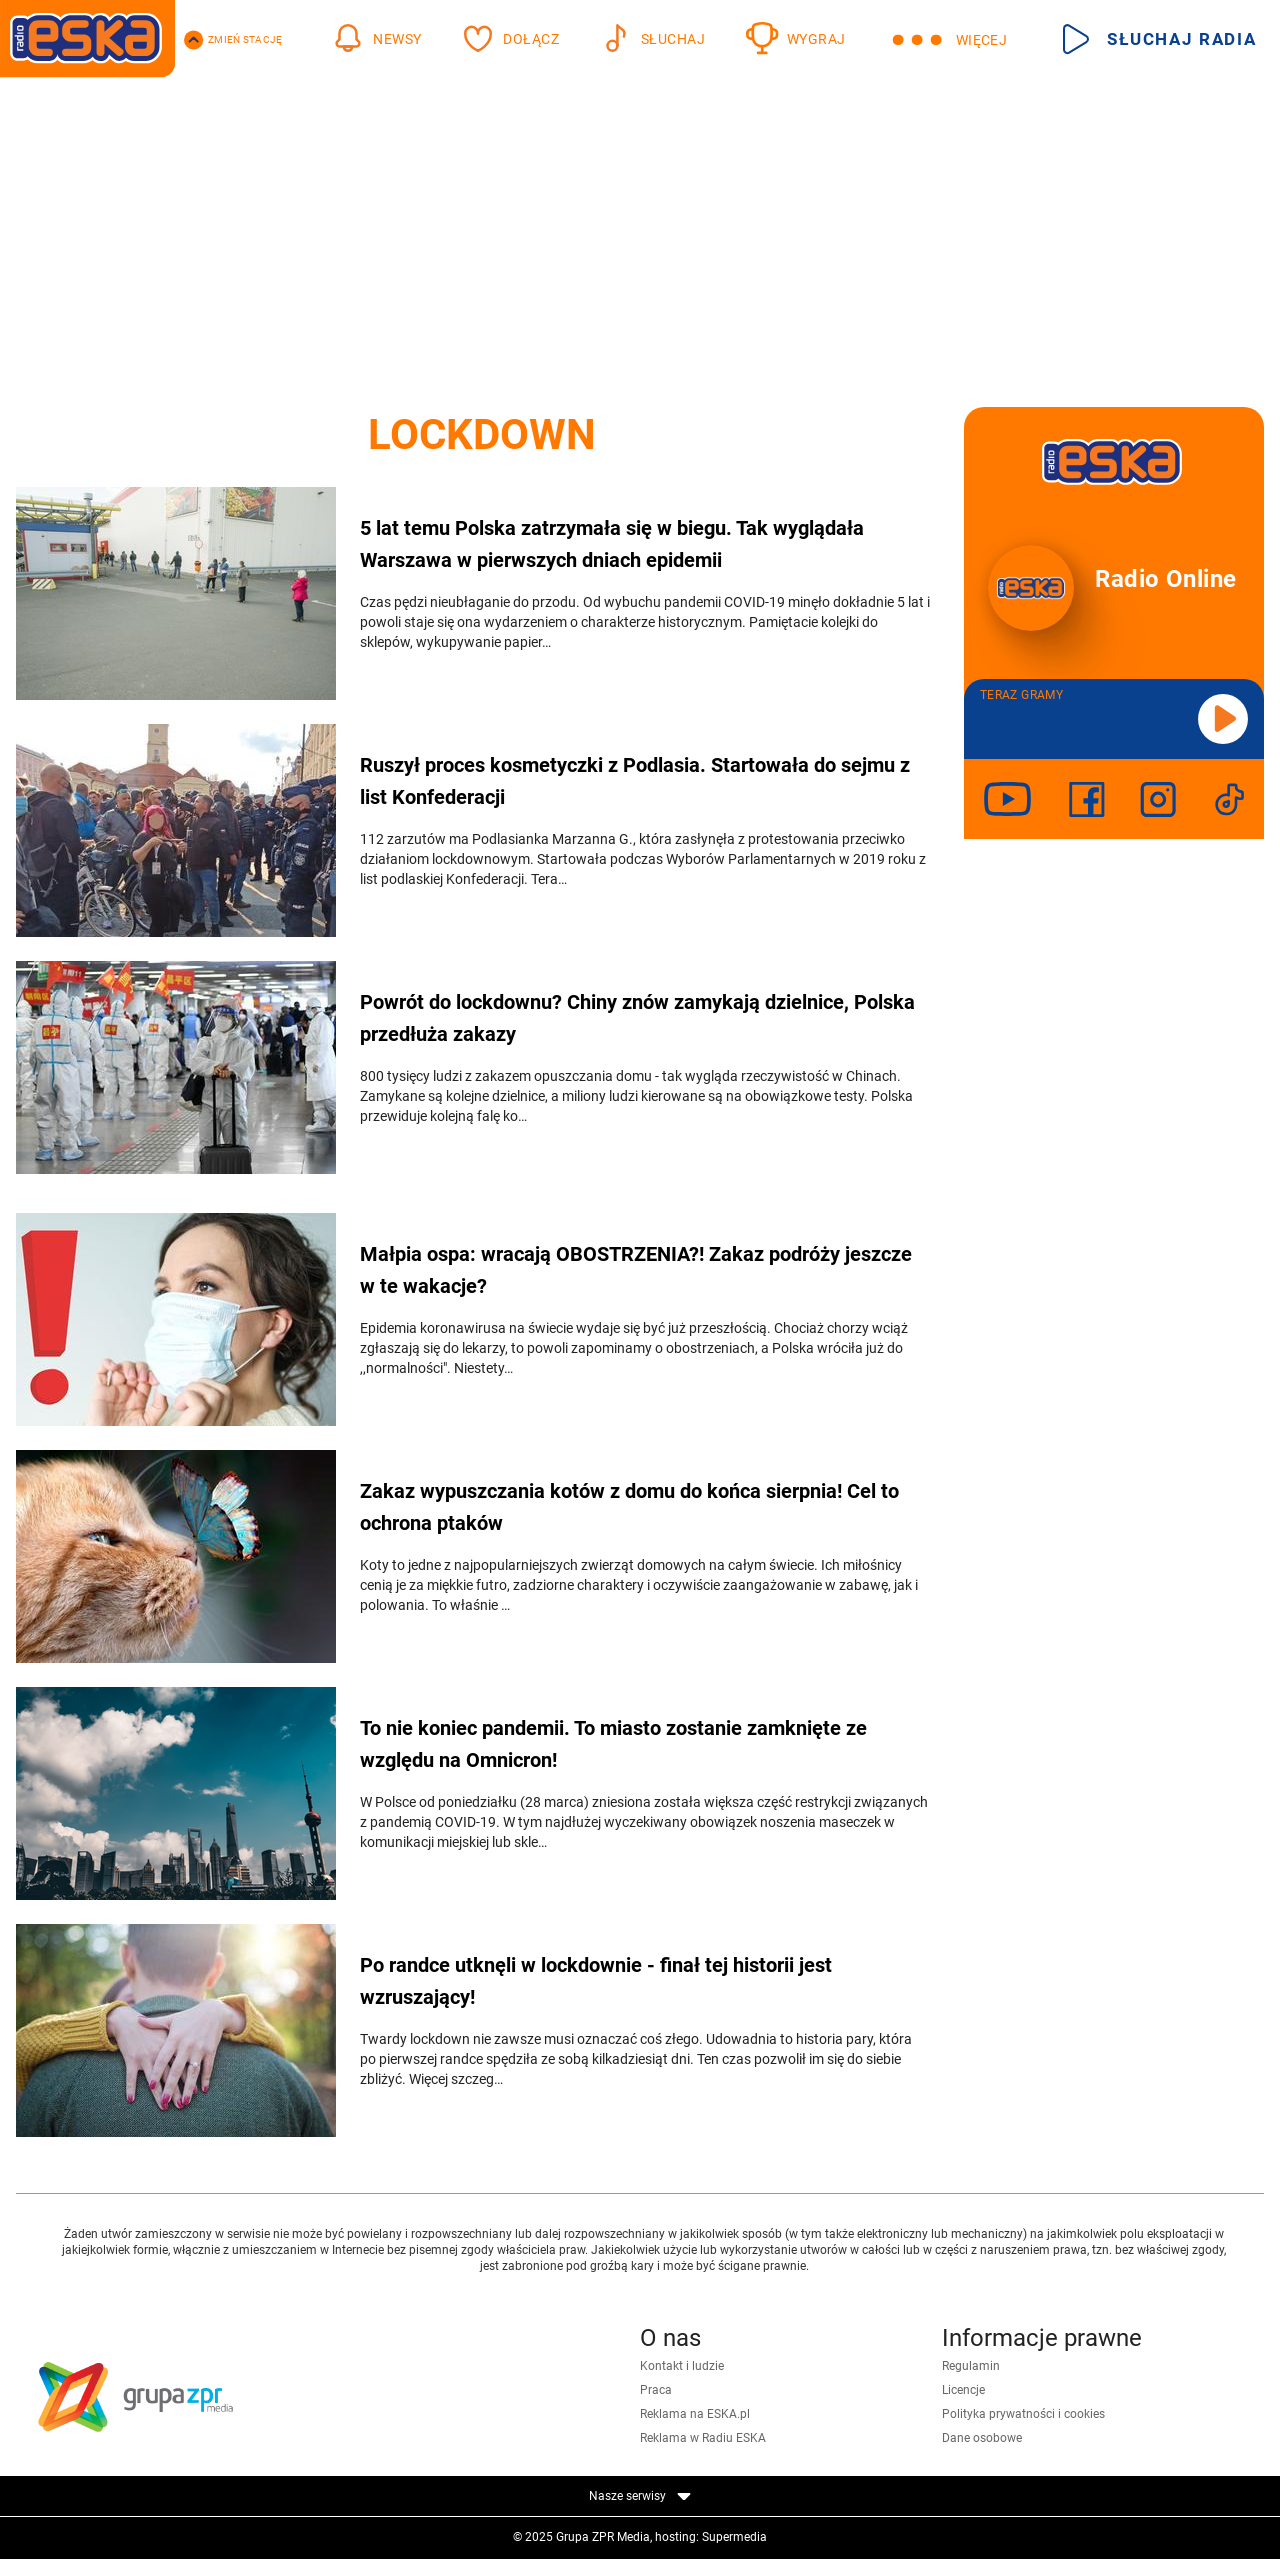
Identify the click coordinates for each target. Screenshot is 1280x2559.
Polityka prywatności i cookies (1023, 2414)
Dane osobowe (982, 2438)
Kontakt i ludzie (682, 2366)
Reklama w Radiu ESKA (703, 2438)
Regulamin (971, 2366)
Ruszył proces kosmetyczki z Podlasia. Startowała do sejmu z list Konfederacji (635, 781)
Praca (656, 2390)
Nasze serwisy (640, 2496)
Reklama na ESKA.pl (695, 2414)
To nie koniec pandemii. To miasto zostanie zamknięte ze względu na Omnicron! (613, 1744)
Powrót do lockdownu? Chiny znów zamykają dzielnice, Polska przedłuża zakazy (637, 1018)
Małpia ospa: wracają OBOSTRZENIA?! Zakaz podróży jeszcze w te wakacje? (636, 1270)
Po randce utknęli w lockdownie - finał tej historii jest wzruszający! (596, 1981)
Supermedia (734, 2537)
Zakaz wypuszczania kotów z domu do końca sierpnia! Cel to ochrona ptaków (629, 1507)
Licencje (963, 2390)
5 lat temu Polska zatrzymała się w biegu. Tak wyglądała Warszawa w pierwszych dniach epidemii (612, 544)
